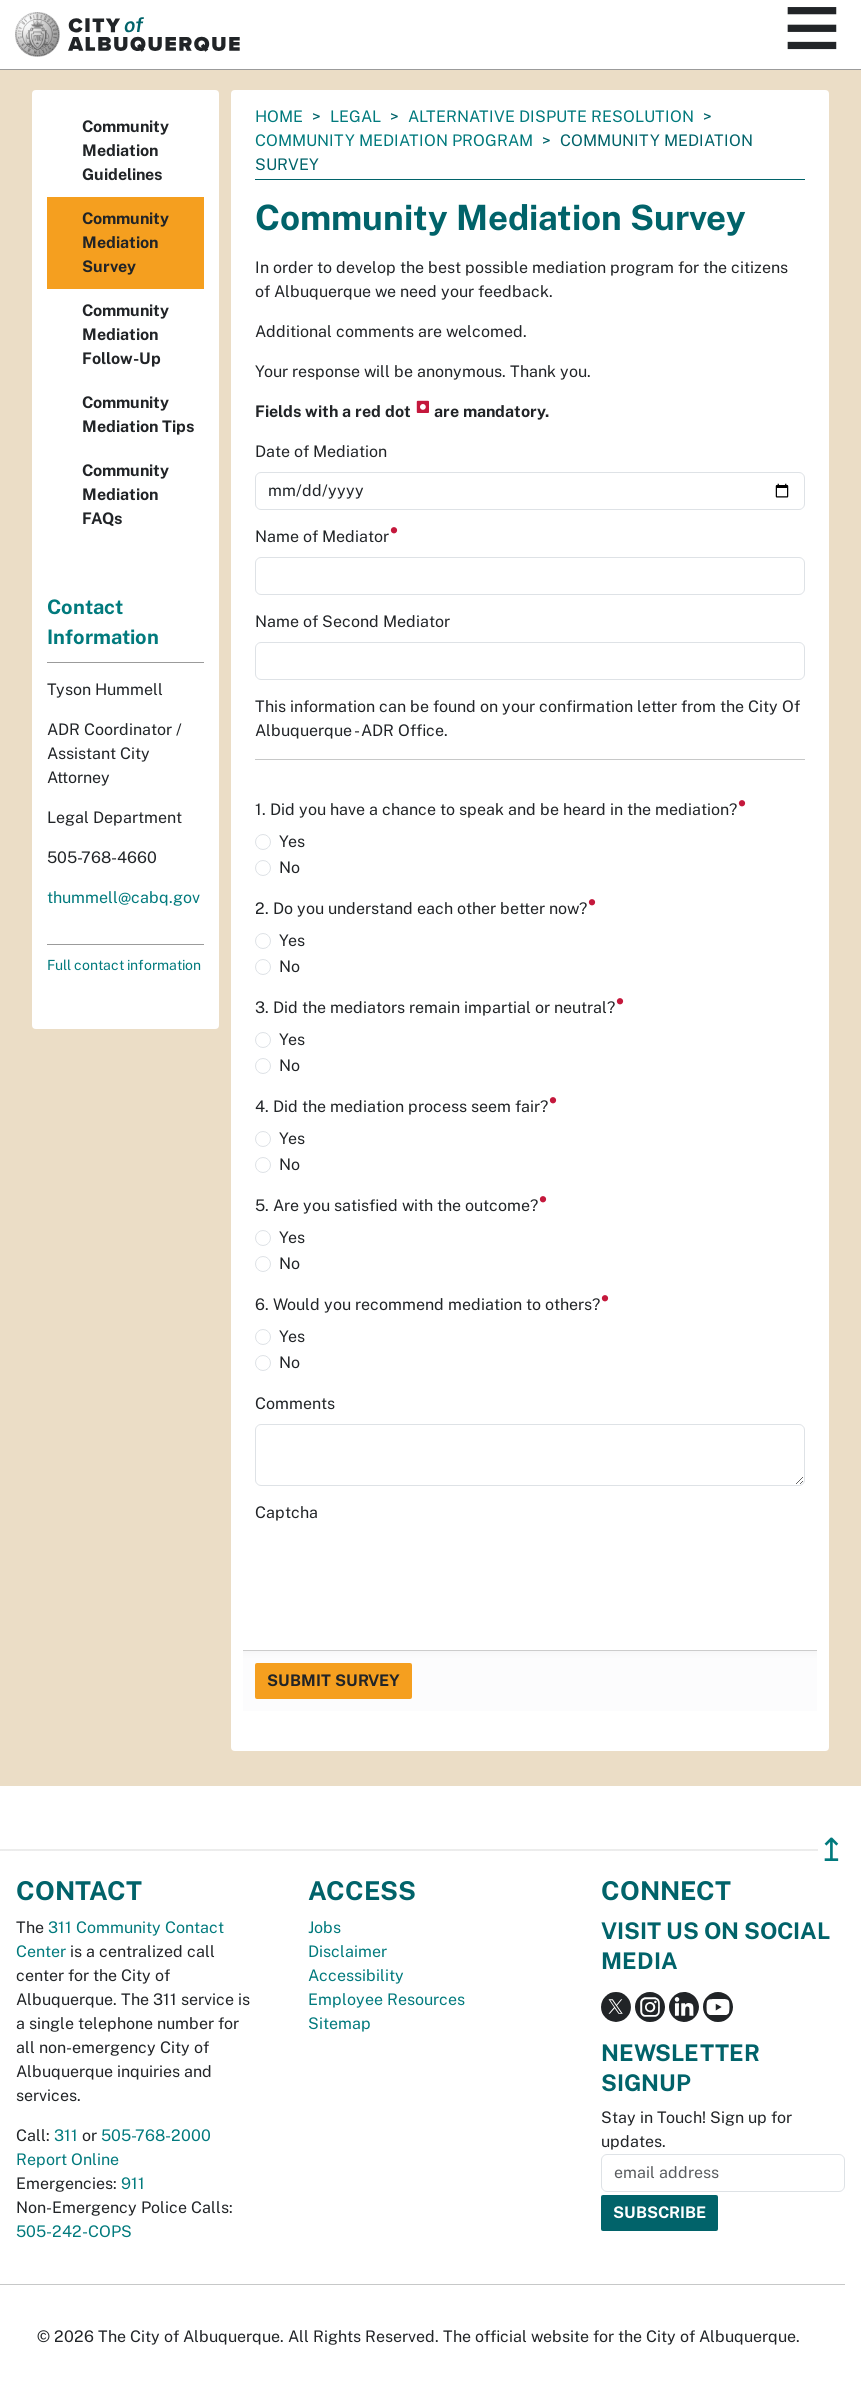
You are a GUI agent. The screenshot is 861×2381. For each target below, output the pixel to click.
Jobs (324, 1927)
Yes (292, 841)
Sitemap (339, 2023)
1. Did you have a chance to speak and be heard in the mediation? (501, 809)
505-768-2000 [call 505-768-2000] (156, 2135)
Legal (355, 116)
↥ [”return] (831, 1849)
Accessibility (356, 1975)
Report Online (67, 2159)
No (289, 867)
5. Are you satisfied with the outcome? (401, 1205)
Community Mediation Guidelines (125, 150)
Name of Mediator (327, 536)
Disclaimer (347, 1951)
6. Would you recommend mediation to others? (432, 1304)
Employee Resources (386, 1999)
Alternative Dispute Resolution (551, 116)
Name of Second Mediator (352, 621)
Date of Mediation (321, 451)
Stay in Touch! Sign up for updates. (696, 2129)
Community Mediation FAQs (125, 494)
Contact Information (103, 622)
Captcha (286, 1512)
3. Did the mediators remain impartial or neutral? (440, 1007)
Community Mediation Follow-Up (125, 334)
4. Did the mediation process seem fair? (406, 1106)
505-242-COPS (74, 2231)
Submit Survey (333, 1680)
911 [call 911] (133, 2183)
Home (279, 116)
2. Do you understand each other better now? (426, 908)
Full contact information (124, 965)
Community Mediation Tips (138, 414)
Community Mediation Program (394, 140)
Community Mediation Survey (125, 242)
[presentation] (407, 1572)
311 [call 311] (66, 2135)
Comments (295, 1403)
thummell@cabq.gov (123, 897)
